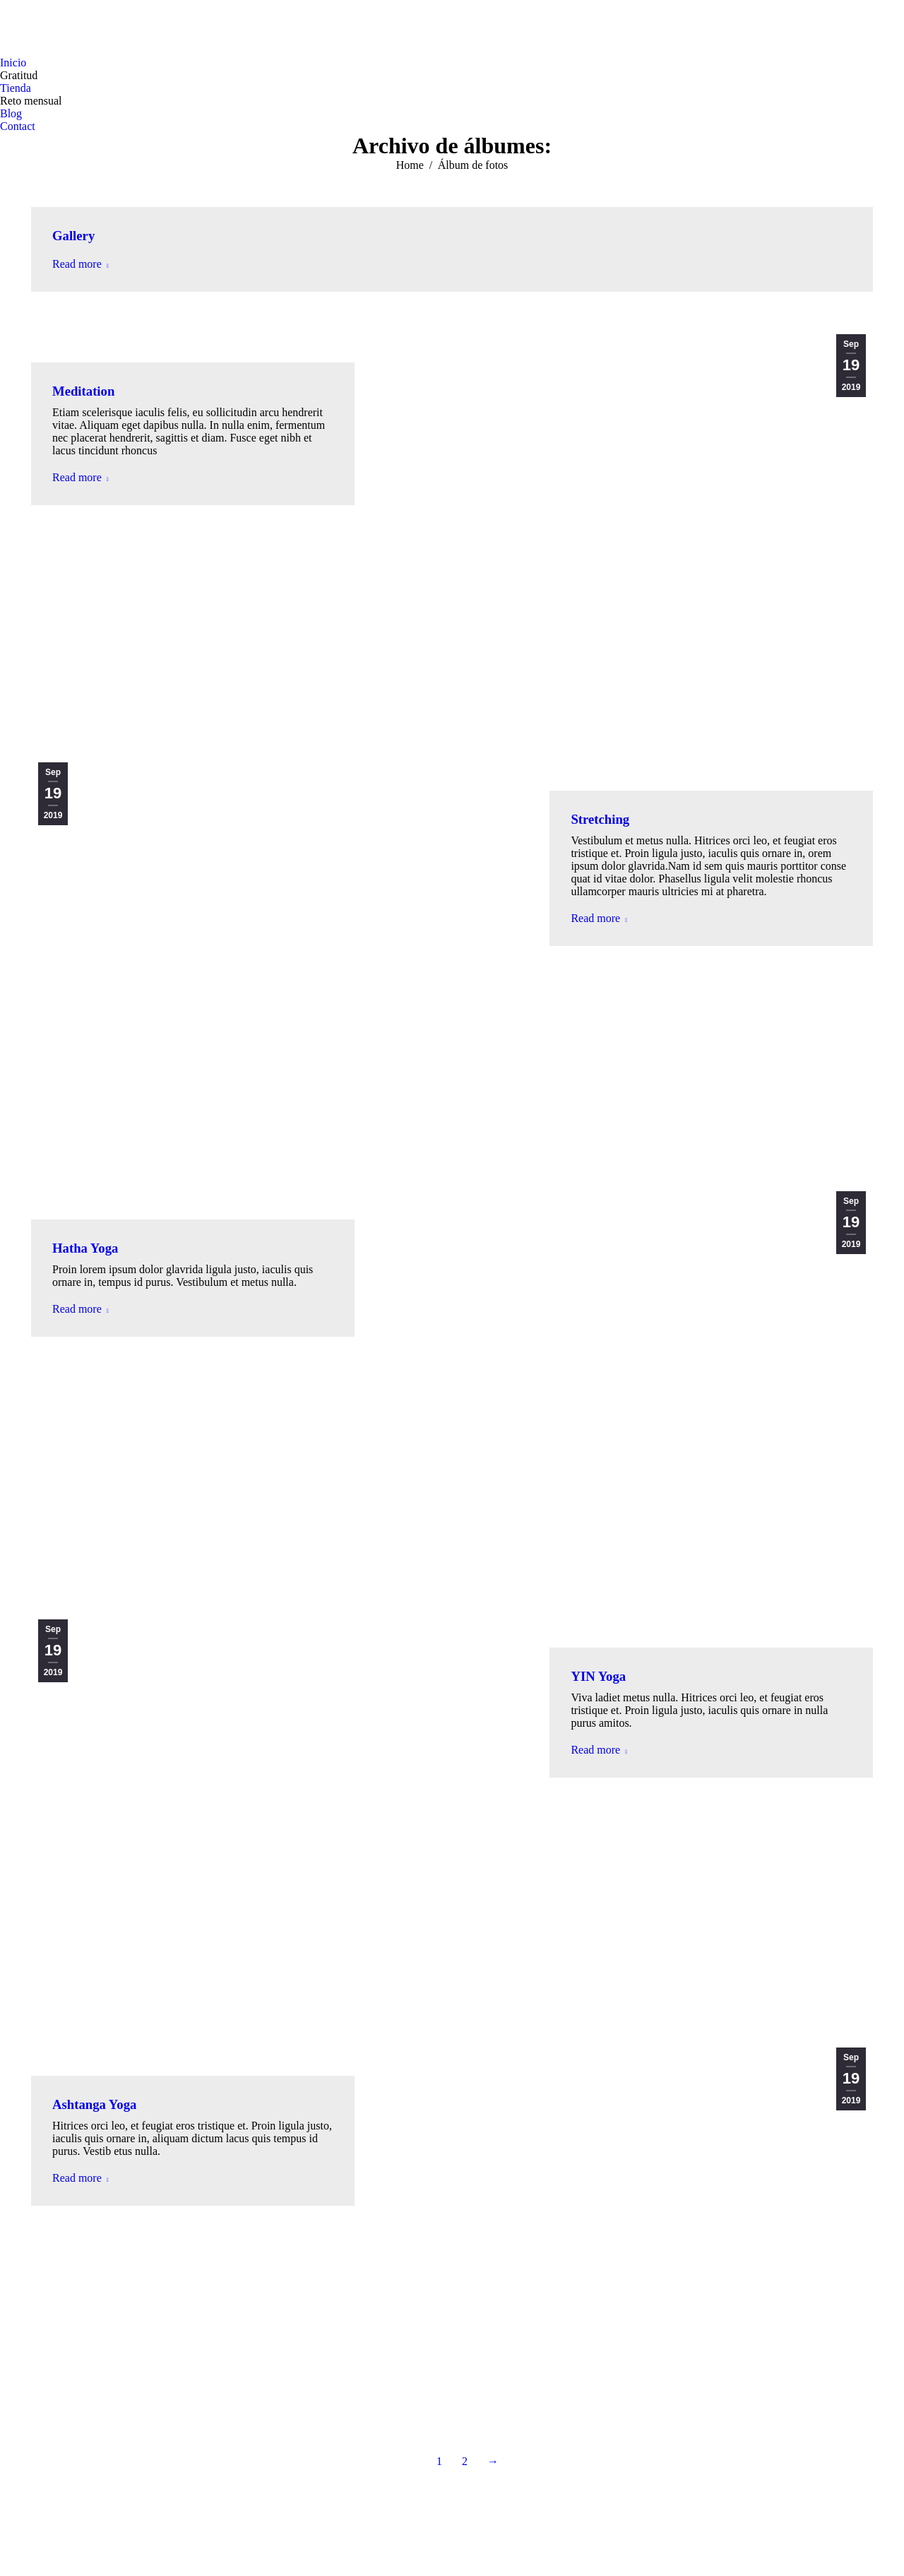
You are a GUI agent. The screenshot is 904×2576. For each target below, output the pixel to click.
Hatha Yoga (85, 1248)
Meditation (83, 391)
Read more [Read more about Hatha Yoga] (80, 1309)
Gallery (73, 235)
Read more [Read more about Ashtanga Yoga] (80, 2178)
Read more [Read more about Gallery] (80, 264)
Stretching (600, 819)
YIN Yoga (598, 1676)
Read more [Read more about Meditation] (80, 477)
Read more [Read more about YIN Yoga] (599, 1750)
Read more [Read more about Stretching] (599, 918)
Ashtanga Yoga (94, 2104)
